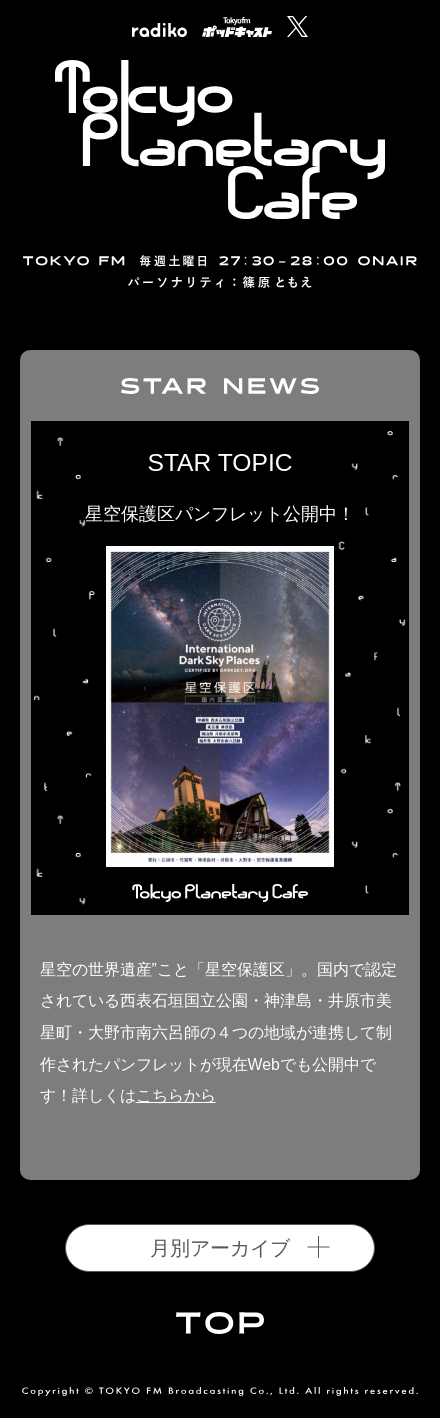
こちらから (176, 1095)
